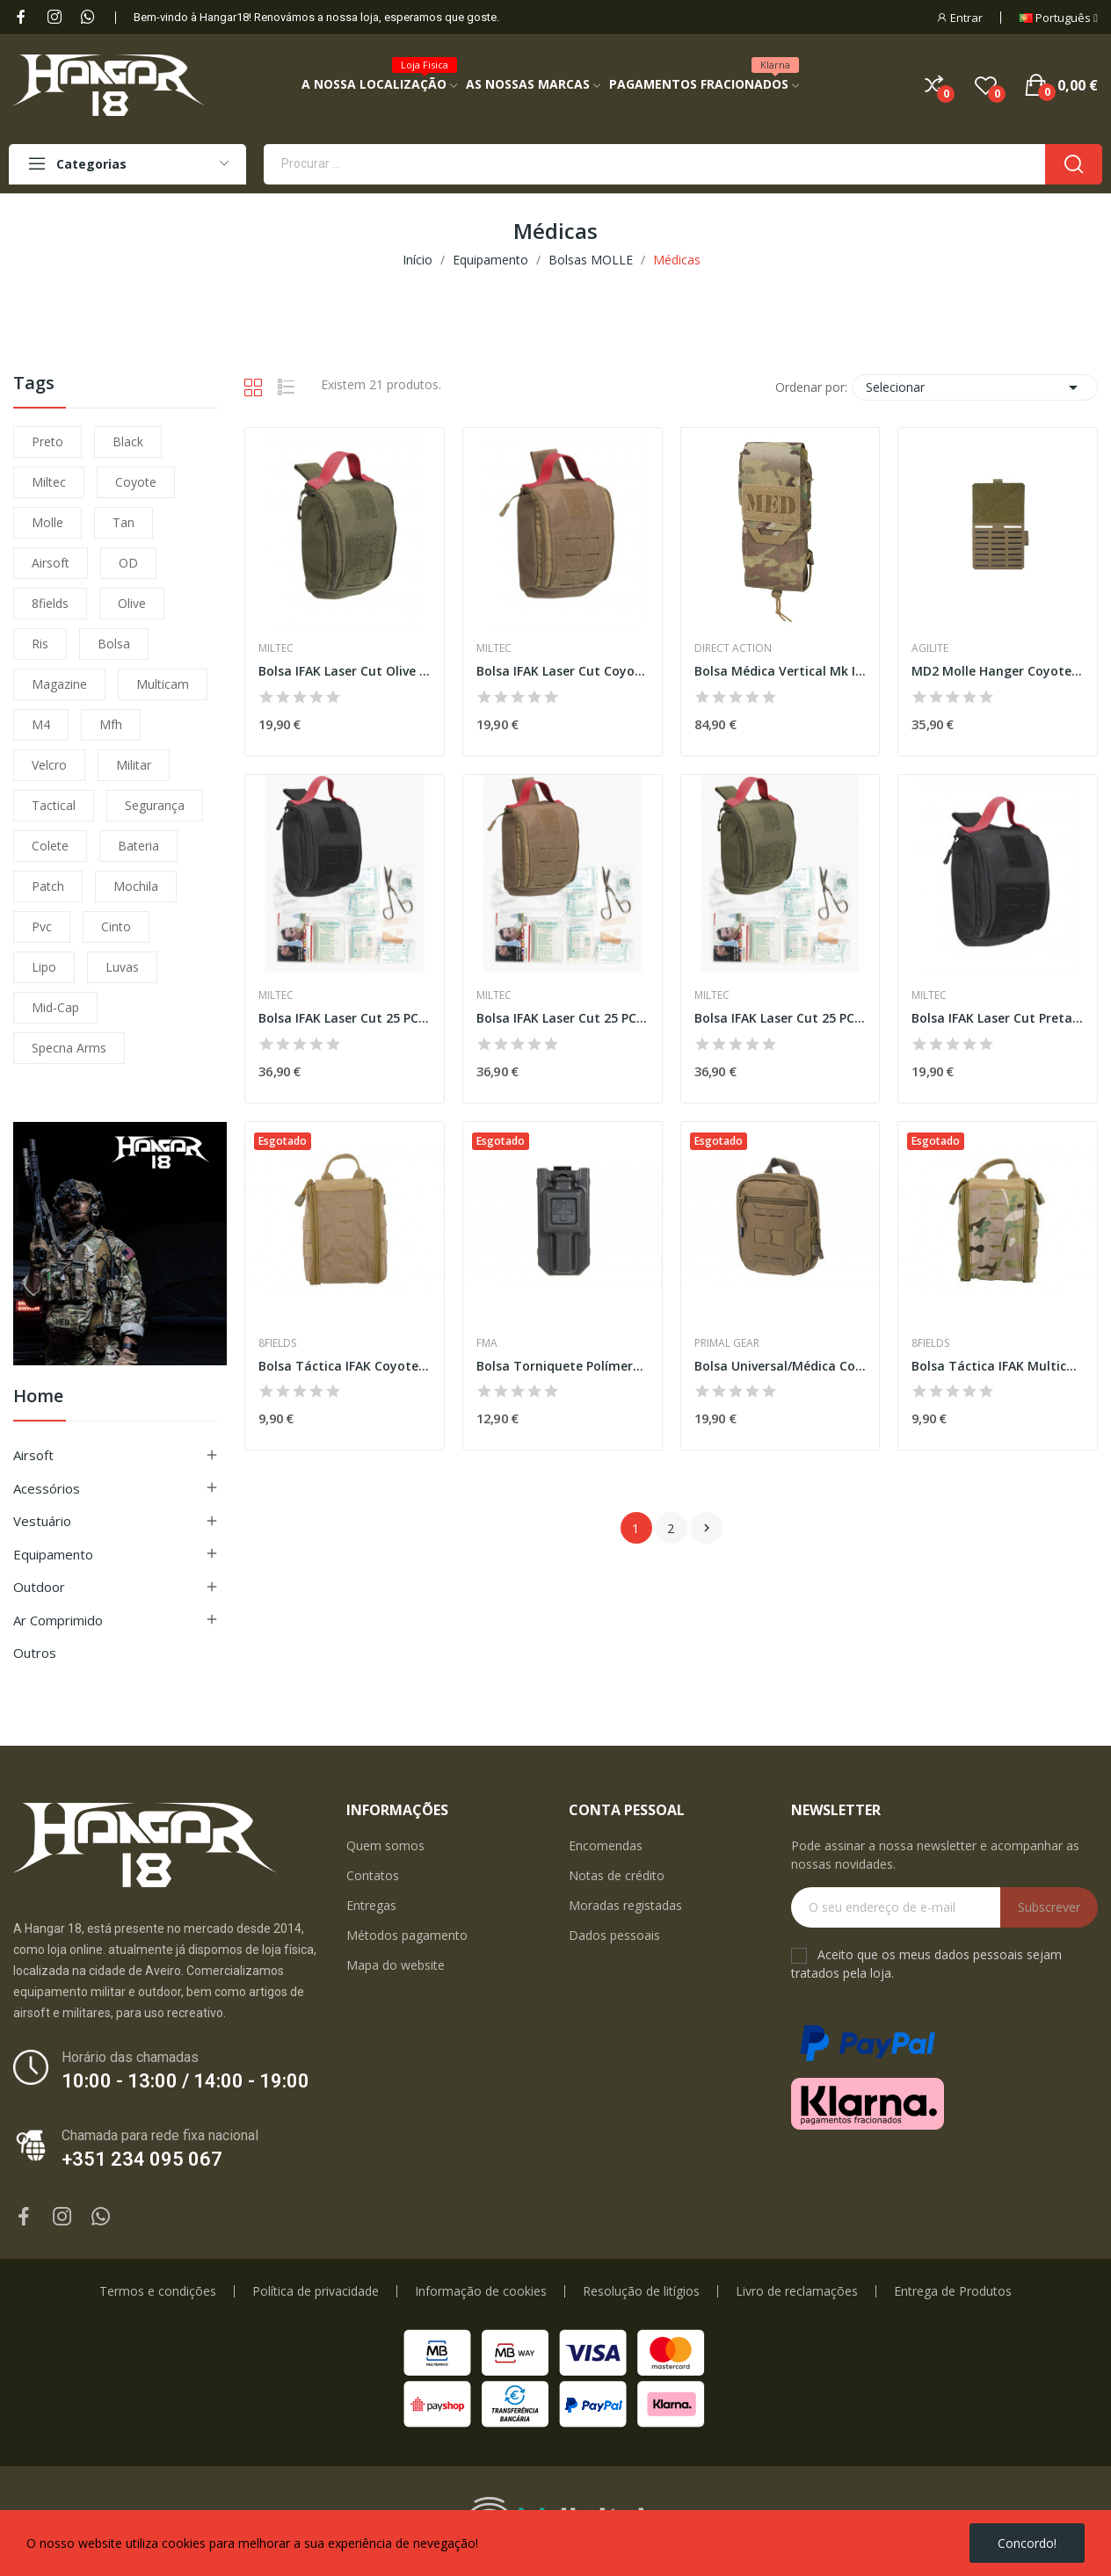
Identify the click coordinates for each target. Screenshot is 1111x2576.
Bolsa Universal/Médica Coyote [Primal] (780, 1365)
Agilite (929, 648)
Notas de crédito (616, 1875)
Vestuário (42, 1521)
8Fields (277, 1343)
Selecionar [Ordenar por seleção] (975, 387)
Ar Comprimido (58, 1620)
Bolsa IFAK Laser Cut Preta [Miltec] (997, 1017)
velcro (49, 764)
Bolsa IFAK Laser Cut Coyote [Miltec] (562, 670)
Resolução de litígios (641, 2291)
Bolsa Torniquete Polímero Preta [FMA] (562, 1365)
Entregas (371, 1905)
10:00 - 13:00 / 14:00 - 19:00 (185, 2081)
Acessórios (46, 1488)
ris (40, 643)
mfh (110, 724)
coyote (135, 482)
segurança (155, 805)
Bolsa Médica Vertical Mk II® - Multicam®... (780, 670)
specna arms (69, 1047)
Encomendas (606, 1845)
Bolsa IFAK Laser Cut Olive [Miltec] (344, 670)
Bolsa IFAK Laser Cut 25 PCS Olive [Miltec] (780, 1017)
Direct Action (733, 648)
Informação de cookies (481, 2291)
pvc (42, 926)
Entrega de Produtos (953, 2291)
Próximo (707, 1528)
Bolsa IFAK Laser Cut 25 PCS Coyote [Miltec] (562, 1017)
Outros (34, 1652)
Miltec (276, 648)
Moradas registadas (625, 1905)
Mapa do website (395, 1965)
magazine (59, 684)
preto (47, 441)
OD (128, 562)
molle (47, 522)
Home (38, 1397)
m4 (41, 724)
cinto (116, 926)
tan (123, 522)
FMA (486, 1343)
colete (50, 845)
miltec (49, 482)
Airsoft (33, 1455)
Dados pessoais (614, 1935)
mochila (135, 886)
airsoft (50, 562)
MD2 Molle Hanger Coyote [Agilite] (997, 670)
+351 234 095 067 (142, 2159)
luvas (122, 967)
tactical (54, 805)
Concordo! (1027, 2543)
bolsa (114, 643)
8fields (50, 603)
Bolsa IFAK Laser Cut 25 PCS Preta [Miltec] (344, 1017)
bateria (138, 845)
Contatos (372, 1875)
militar (133, 764)
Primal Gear (726, 1343)
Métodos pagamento (407, 1935)
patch (48, 886)
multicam (162, 684)
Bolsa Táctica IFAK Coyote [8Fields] (344, 1365)
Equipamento (53, 1554)
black (128, 441)
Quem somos (385, 1845)
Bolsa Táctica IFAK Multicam (997, 1365)
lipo (44, 967)
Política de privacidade (315, 2291)
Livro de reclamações (797, 2291)
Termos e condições (157, 2291)
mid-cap (55, 1007)
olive (132, 603)
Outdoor (39, 1587)
